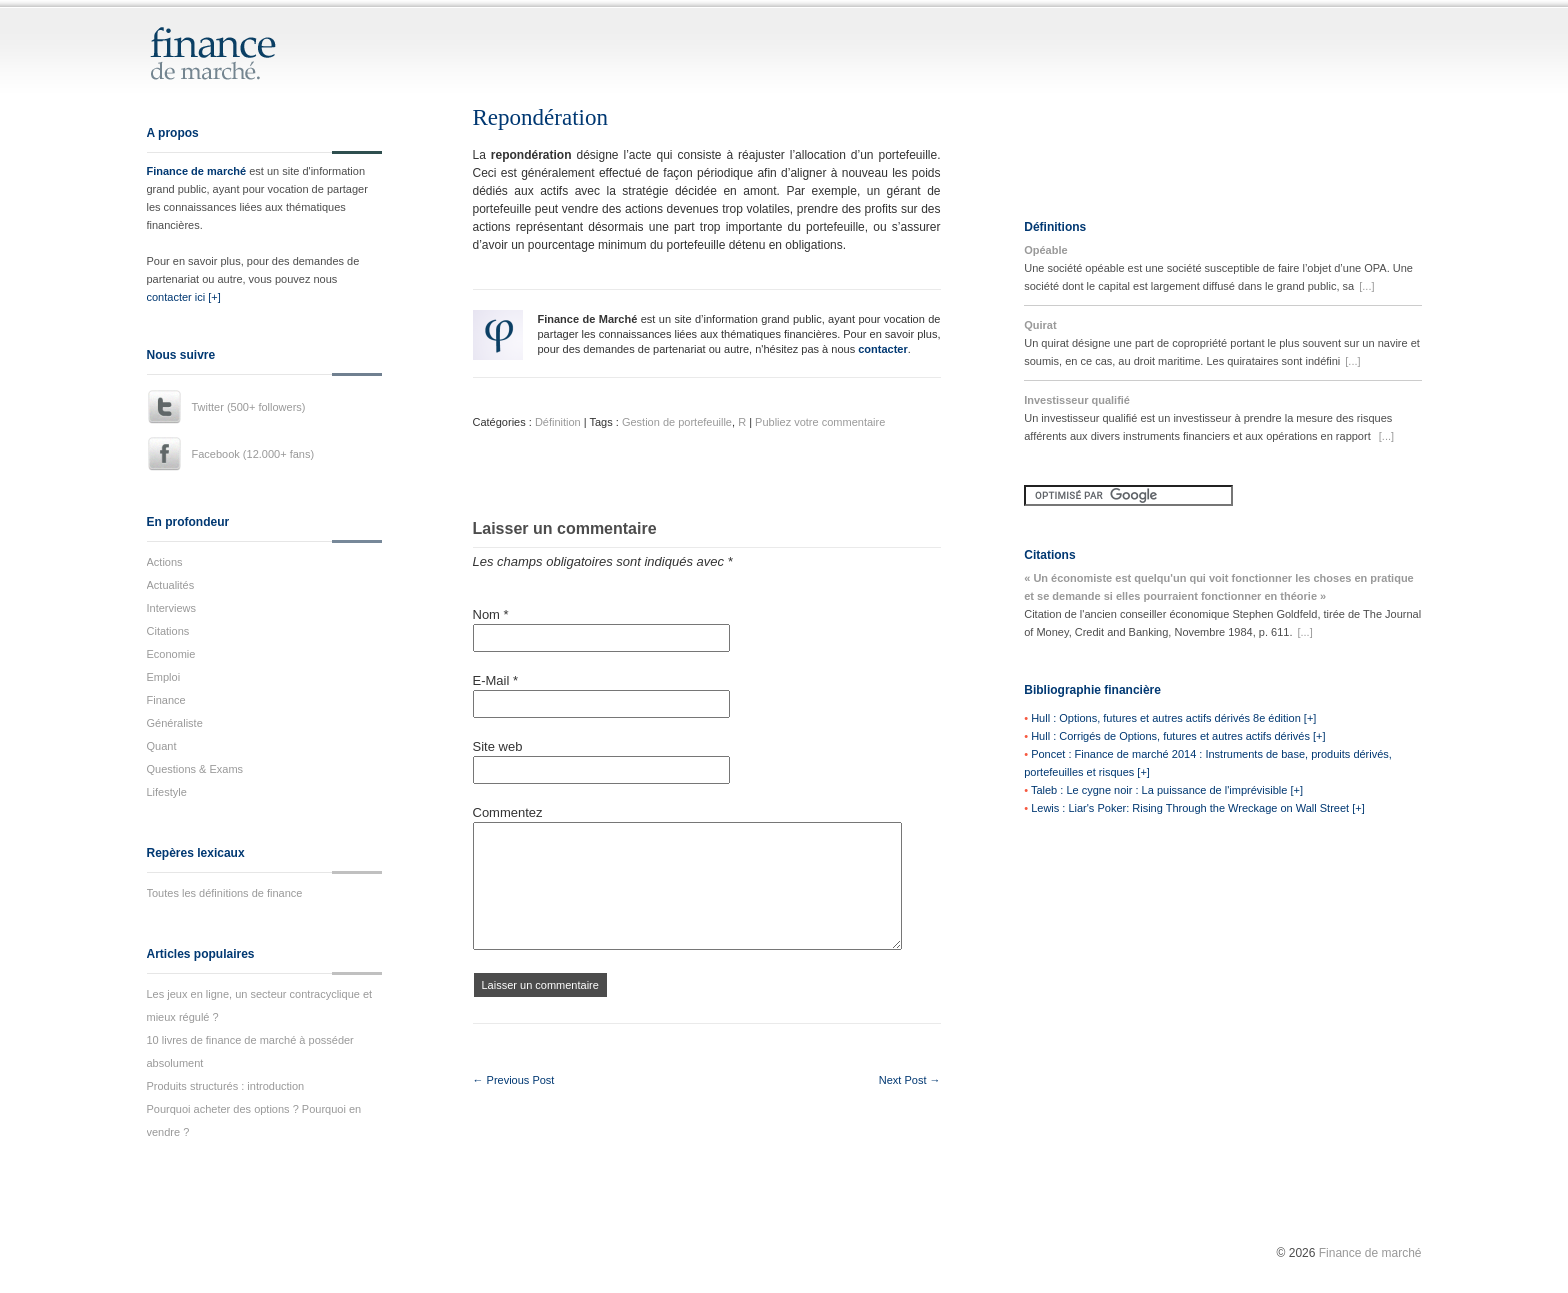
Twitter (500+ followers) (249, 407)
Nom (491, 614)
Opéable (1045, 250)
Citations (168, 631)
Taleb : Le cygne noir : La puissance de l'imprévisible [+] (1167, 790)
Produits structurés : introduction (226, 1086)
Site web (498, 746)
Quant (162, 746)
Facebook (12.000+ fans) (253, 454)
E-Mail (496, 680)
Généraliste (175, 723)
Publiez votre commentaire (820, 422)
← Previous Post (514, 1080)
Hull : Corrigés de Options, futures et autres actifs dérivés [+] (1178, 736)
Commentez (508, 812)
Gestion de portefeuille (677, 422)
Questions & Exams (195, 769)
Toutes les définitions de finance (225, 893)
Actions (165, 562)
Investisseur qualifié (1077, 400)
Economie (171, 654)
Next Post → (910, 1080)
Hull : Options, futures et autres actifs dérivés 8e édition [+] (1173, 718)
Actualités (171, 585)
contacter (883, 349)
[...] (1366, 286)
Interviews (172, 608)
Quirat (1040, 325)
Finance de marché (197, 171)
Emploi (164, 677)
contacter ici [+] (184, 297)
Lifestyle (167, 792)
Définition (558, 422)
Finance (166, 700)
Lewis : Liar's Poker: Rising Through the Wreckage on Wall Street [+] (1198, 808)
